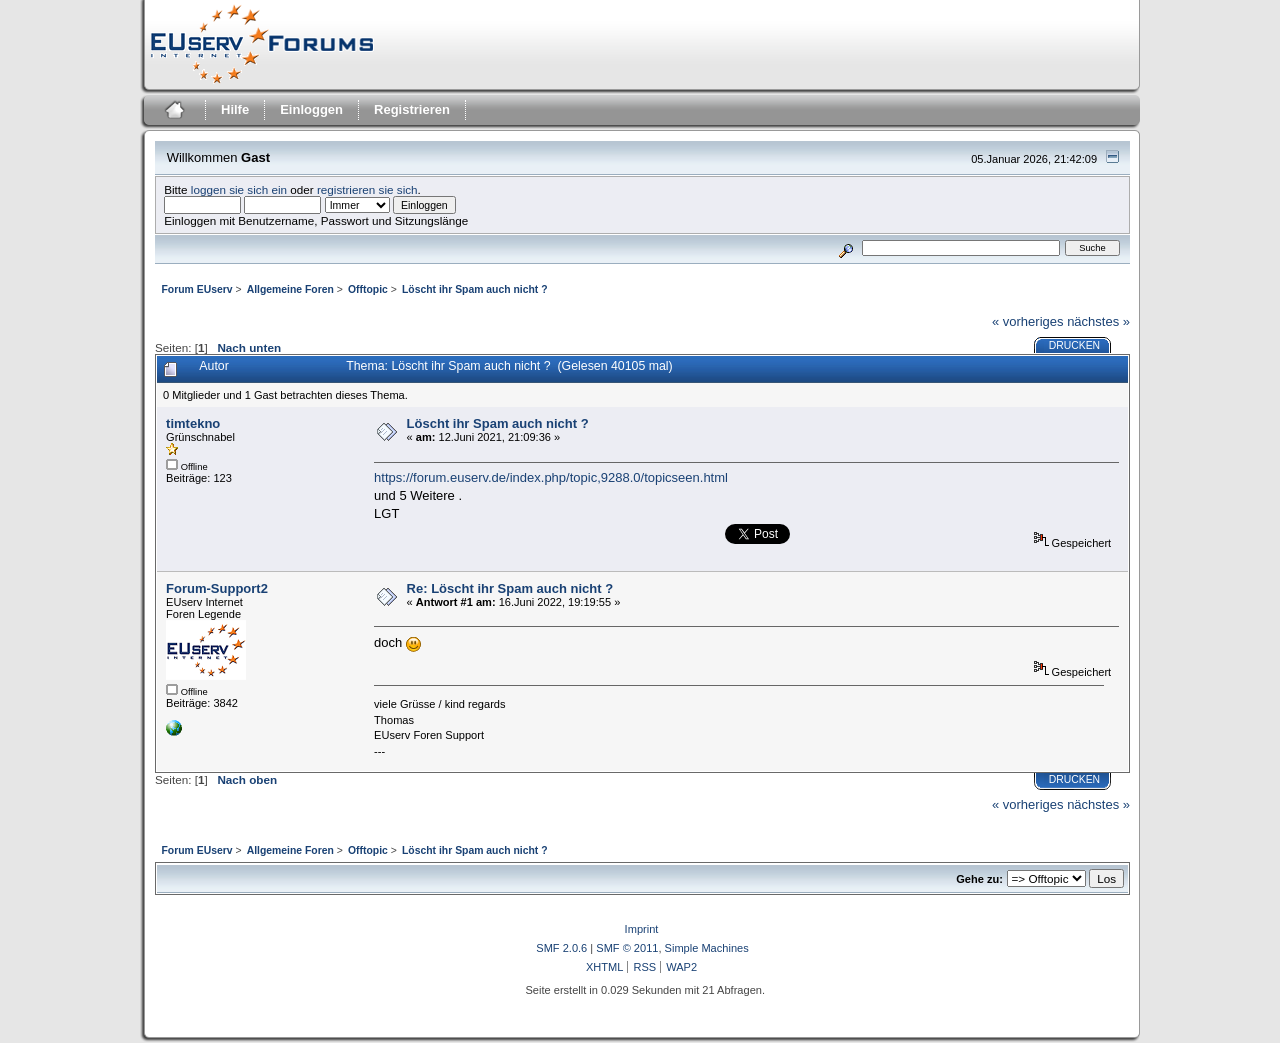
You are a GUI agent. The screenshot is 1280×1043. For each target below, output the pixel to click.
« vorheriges (1028, 321)
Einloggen (311, 109)
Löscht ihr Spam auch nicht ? (498, 423)
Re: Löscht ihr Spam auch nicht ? (510, 588)
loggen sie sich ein (239, 189)
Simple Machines (707, 948)
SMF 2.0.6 (561, 948)
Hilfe (235, 109)
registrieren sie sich (367, 189)
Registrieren (412, 109)
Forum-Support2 (217, 588)
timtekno (193, 423)
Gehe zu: (979, 879)
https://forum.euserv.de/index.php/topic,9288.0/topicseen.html (551, 477)
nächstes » (1098, 321)
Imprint (642, 929)
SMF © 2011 (627, 948)
